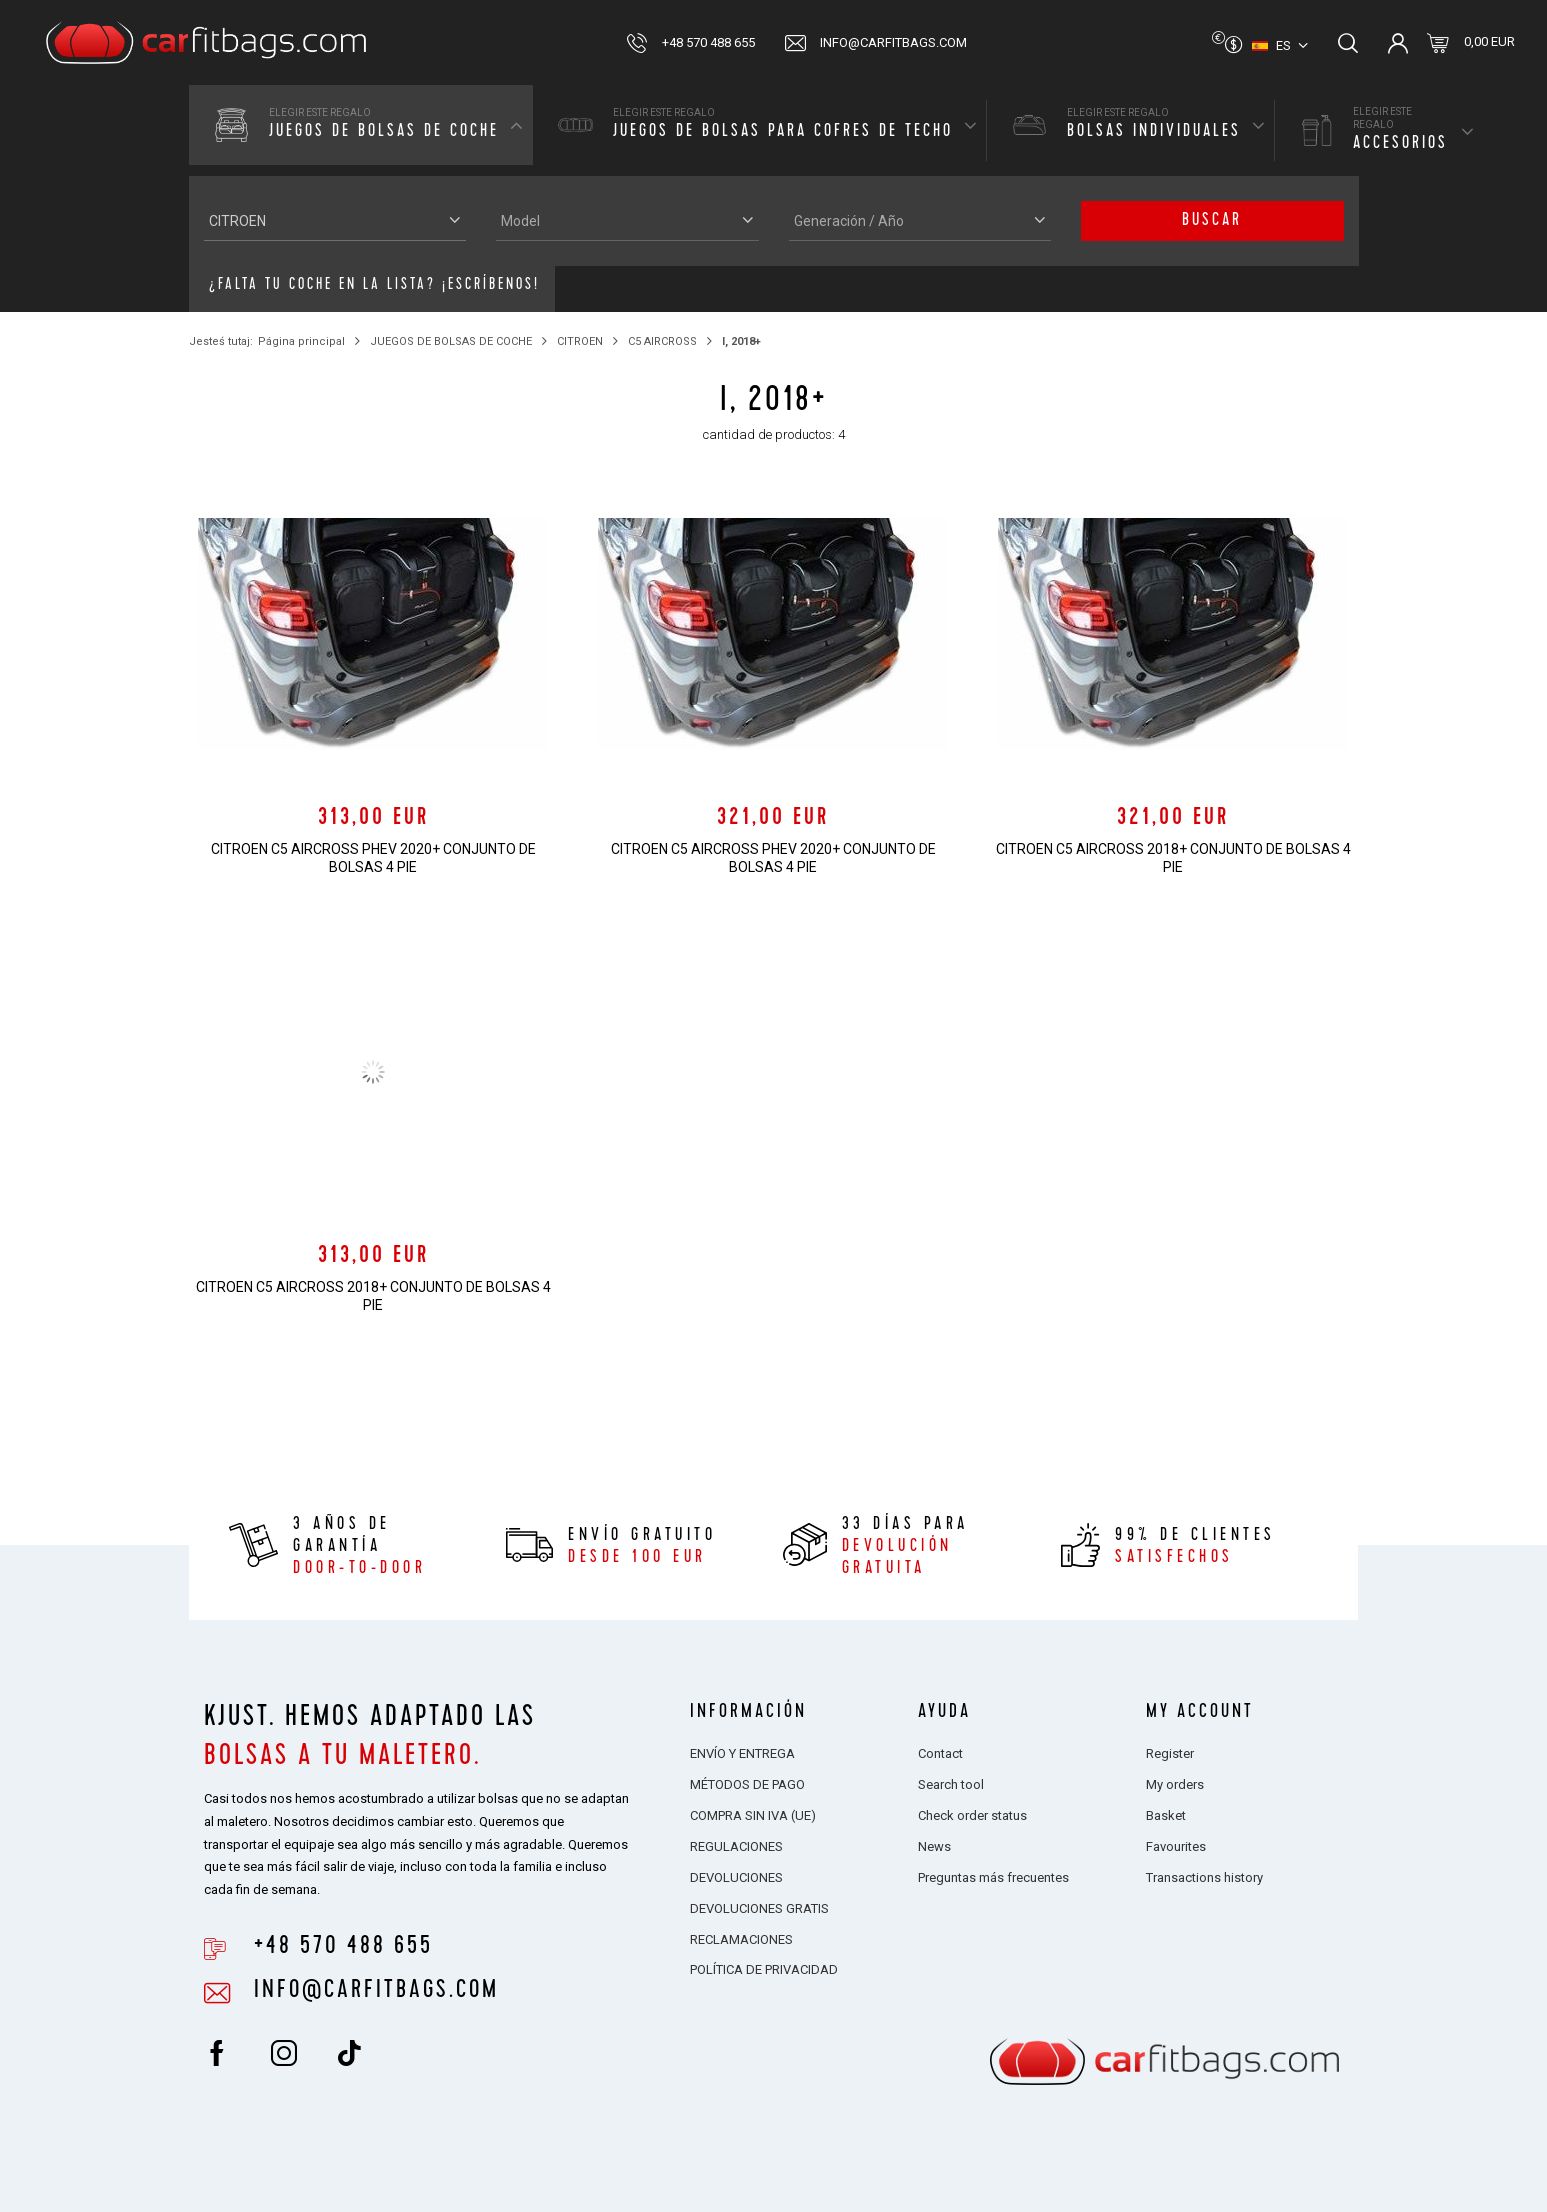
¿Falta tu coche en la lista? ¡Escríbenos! (374, 286)
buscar (1212, 221)
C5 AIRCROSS (662, 341)
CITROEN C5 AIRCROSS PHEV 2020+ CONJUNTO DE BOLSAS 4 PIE (373, 858)
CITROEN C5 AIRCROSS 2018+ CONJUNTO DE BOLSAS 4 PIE (1173, 858)
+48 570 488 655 (708, 42)
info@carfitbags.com (893, 42)
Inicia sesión (1398, 43)
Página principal (301, 341)
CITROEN (580, 341)
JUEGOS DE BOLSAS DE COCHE (451, 341)
